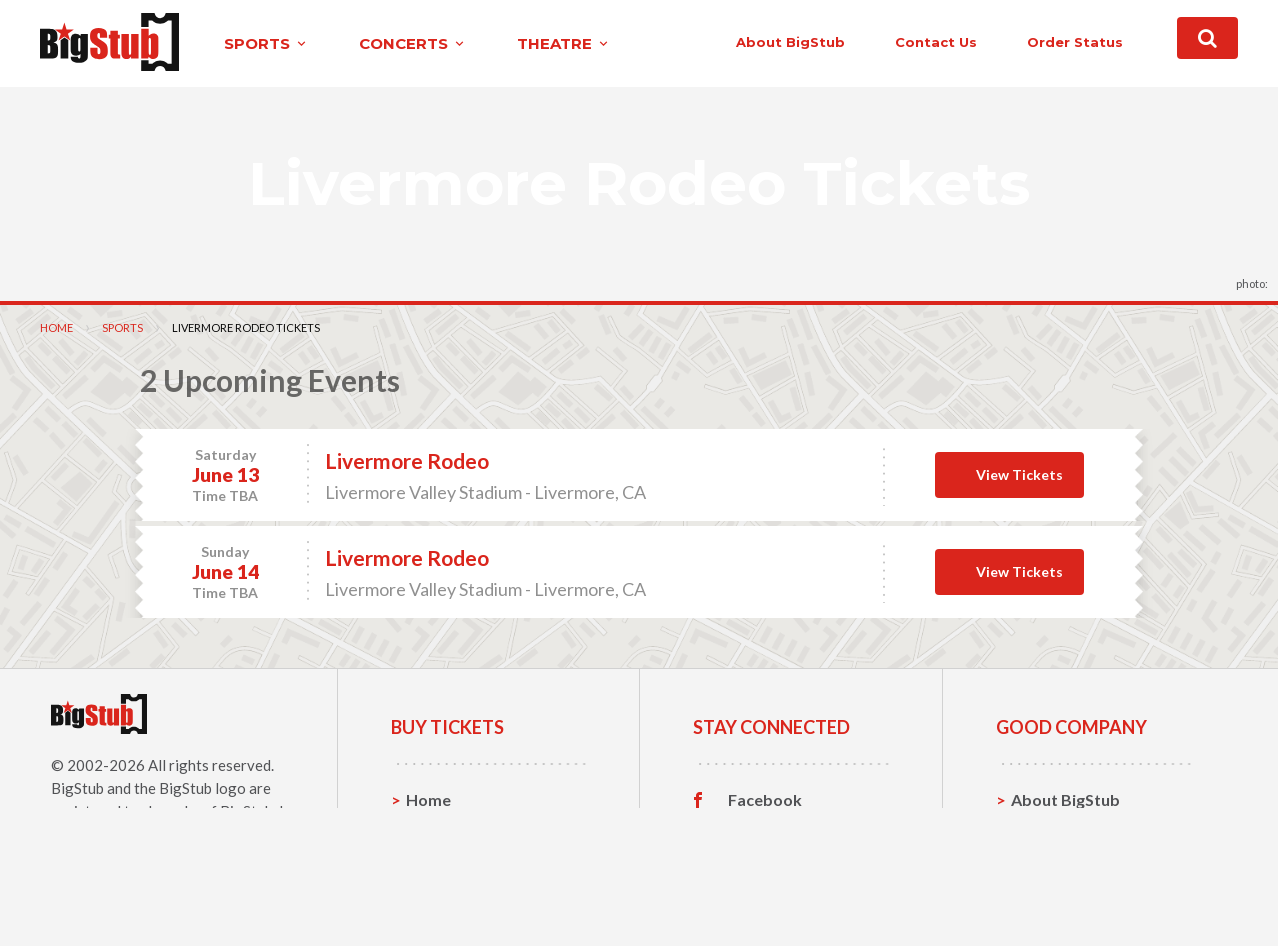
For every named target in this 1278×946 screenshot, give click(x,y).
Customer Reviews (798, 893)
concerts (413, 43)
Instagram (766, 862)
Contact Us (1053, 830)
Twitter (756, 831)
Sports (122, 327)
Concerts (440, 861)
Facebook (765, 800)
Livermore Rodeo (407, 460)
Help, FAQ (1048, 861)
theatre (564, 43)
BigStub (77, 788)
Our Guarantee (1067, 892)
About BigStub (790, 42)
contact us (936, 42)
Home (56, 327)
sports (266, 43)
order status (1075, 42)
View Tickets (1019, 474)
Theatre (436, 892)
